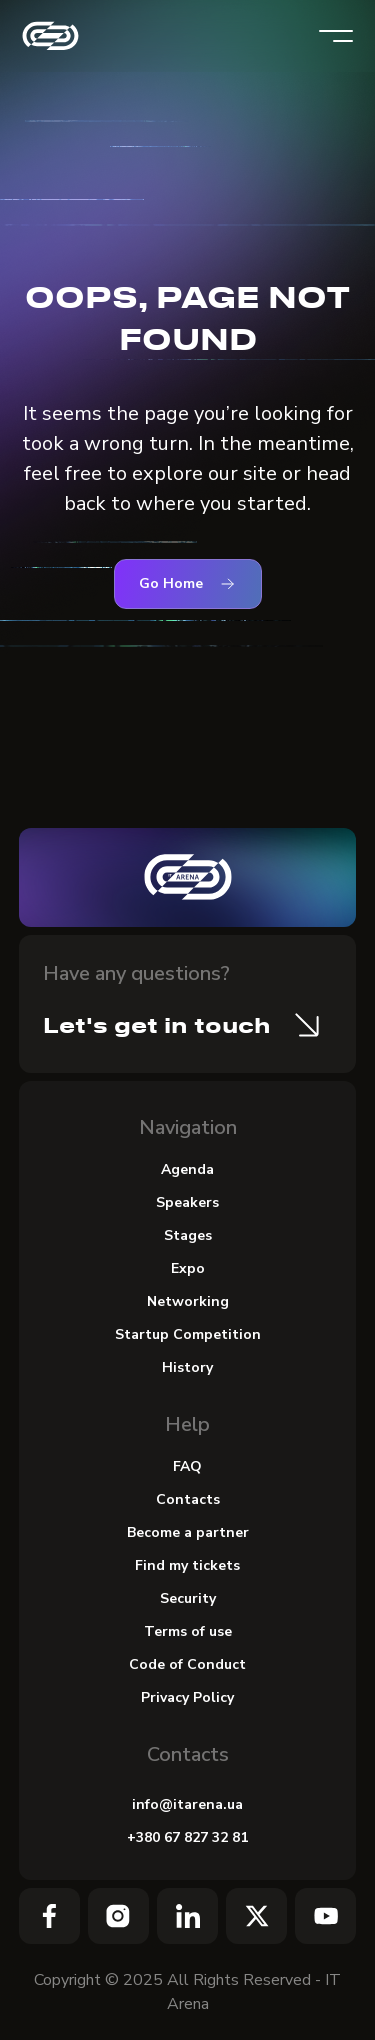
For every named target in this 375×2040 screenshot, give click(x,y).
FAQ (187, 1466)
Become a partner (188, 1532)
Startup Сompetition (188, 1334)
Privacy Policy (187, 1697)
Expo (188, 1268)
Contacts (188, 1499)
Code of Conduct (187, 1664)
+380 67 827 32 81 (187, 1837)
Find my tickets (187, 1565)
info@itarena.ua (187, 1804)
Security (188, 1598)
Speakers (187, 1202)
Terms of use (188, 1631)
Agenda (187, 1169)
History (187, 1367)
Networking (188, 1301)
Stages (188, 1235)
